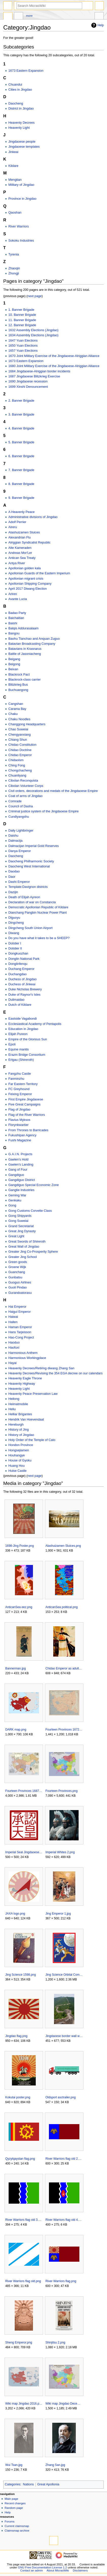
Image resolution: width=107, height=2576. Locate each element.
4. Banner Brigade (21, 428)
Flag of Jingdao (19, 1109)
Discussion (18, 16)
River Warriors (18, 226)
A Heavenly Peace (21, 512)
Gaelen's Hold (18, 1159)
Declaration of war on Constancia (32, 902)
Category (8, 16)
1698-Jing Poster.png (19, 1546)
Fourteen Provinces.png (61, 1791)
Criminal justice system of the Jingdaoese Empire (43, 811)
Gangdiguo (16, 1175)
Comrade (15, 801)
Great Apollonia (48, 2484)
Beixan (13, 669)
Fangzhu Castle (19, 1073)
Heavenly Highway (21, 1383)
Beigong (14, 664)
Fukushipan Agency (22, 1135)
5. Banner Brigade (21, 442)
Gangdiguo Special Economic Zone (33, 1185)
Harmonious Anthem (23, 1353)
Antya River (16, 563)
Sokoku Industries (21, 240)
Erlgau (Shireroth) (21, 1060)
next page (35, 296)
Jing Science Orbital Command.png (64, 1974)
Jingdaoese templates (24, 146)
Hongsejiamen (18, 1450)
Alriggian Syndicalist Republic (29, 542)
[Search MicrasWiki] (49, 5)
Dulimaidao (16, 999)
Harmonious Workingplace (27, 1358)
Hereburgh (16, 1424)
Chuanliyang (17, 775)
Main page (11, 2498)
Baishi (12, 623)
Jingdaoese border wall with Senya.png (64, 2036)
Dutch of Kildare (19, 1005)
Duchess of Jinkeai (21, 984)
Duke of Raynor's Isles (24, 994)
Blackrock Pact (19, 674)
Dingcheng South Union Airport (30, 928)
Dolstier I (14, 943)
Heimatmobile (18, 1404)
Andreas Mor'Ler (20, 553)
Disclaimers (80, 2570)
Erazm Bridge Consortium (26, 1055)
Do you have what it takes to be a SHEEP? (38, 938)
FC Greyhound (18, 1089)
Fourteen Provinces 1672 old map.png (64, 1729)
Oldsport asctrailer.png (60, 2097)
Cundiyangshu (18, 816)
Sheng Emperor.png (18, 2342)
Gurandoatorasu (20, 1293)
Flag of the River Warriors (26, 1115)
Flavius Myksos (19, 1120)
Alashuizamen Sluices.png (63, 1546)
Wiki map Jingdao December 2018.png (64, 2403)
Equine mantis (18, 1049)
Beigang (14, 659)
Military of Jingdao (21, 185)
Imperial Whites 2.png (60, 1852)
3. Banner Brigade (21, 414)
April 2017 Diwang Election (27, 588)
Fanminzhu (16, 1078)
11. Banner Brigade (22, 320)
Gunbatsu (15, 1277)
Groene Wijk (17, 1267)
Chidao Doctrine (19, 750)
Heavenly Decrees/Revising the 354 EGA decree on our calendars (55, 1373)
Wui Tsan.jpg (14, 2465)
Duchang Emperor (21, 969)
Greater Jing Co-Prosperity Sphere (33, 1251)
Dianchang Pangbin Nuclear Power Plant (37, 912)
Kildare (13, 166)
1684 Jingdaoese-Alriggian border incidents (39, 371)
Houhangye (16, 1455)
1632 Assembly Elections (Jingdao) (33, 330)
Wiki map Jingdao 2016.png (24, 2403)
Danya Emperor (19, 851)
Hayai (12, 1363)
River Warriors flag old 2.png (64, 2158)
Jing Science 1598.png (20, 1974)
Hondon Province (20, 1445)
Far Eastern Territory (23, 1084)
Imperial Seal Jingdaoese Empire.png (24, 1852)
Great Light (16, 1236)
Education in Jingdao (23, 1029)
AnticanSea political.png (61, 1607)
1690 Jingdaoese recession (27, 381)
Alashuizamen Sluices (24, 532)
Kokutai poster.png (17, 2097)
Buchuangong (18, 690)
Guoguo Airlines (19, 1282)
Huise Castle (17, 1471)
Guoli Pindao (17, 1287)
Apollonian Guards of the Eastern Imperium (39, 573)
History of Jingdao (21, 1435)
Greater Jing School (22, 1257)
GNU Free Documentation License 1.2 (42, 2567)
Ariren (12, 594)
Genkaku (14, 1200)
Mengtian (15, 180)
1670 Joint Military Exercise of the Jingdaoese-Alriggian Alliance (53, 356)
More (29, 15)
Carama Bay (17, 709)
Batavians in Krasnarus (24, 649)
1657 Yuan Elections (23, 350)
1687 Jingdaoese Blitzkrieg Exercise (34, 376)
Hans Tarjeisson (19, 1332)
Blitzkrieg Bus (18, 684)
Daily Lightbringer (20, 830)
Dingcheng (16, 922)
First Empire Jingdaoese (25, 1099)
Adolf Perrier (17, 522)
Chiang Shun (17, 739)
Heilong (13, 1399)
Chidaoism (16, 760)
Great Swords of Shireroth (27, 1241)
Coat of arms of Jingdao (25, 796)
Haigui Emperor (19, 1311)
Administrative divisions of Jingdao (33, 517)
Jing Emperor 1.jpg (58, 1913)
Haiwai (13, 1317)
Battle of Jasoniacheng (24, 654)
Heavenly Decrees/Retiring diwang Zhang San (41, 1368)
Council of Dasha (20, 806)
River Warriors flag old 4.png (64, 2220)
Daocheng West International (29, 866)
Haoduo (14, 1342)
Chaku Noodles (19, 719)
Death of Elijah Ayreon (24, 897)
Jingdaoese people (21, 141)
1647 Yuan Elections (23, 340)
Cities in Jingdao (20, 89)
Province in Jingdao (22, 198)
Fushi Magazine (19, 1140)
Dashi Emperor (19, 882)
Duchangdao (17, 974)
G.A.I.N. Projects (20, 1154)
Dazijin (13, 892)
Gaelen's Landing (20, 1164)
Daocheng (15, 103)
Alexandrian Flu (19, 537)
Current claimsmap (17, 2526)
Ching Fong (16, 765)
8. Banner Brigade (21, 484)
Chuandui (15, 84)
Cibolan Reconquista (23, 780)
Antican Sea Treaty (21, 558)
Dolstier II (15, 948)
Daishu (13, 835)
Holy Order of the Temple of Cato (31, 1440)
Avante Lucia (17, 599)
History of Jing (18, 1429)
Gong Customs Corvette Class (30, 1211)
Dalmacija (15, 840)
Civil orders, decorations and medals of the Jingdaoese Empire (53, 791)
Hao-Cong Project (21, 1337)
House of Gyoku (19, 1460)
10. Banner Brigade (22, 315)
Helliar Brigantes (20, 1414)
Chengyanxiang (19, 734)
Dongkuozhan (18, 953)
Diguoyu (14, 917)
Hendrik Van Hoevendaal (26, 1419)
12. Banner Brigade (22, 325)
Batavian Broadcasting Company (31, 644)
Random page (14, 2507)
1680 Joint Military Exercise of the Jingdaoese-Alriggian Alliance (53, 366)
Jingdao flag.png (16, 2036)
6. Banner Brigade (21, 456)
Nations (28, 2484)
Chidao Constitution (22, 744)
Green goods (17, 1262)
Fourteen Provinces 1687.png (24, 1791)
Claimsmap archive (17, 2530)
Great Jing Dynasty (22, 1231)
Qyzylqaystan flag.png (20, 2158)
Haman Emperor (20, 1327)
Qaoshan (15, 212)
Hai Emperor (17, 1306)
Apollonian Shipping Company (29, 583)
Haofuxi (13, 1347)
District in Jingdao (21, 108)
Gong (12, 1205)
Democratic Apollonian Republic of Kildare (38, 907)
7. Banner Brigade (21, 470)
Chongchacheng (20, 770)
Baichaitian (16, 618)
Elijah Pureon (17, 1034)
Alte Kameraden (19, 548)
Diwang (13, 933)
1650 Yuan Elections (23, 345)
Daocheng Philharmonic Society (31, 861)
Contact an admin (31, 2570)
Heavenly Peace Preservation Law (33, 1394)
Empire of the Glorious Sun (27, 1039)
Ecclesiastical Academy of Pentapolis (34, 1024)
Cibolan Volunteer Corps (25, 786)
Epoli (11, 1044)
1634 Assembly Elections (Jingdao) (33, 335)
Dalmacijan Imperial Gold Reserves (33, 846)
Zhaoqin (14, 268)
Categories (12, 2484)
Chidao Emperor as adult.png (64, 1668)
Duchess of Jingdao (22, 979)
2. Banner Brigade (21, 400)
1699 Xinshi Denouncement (28, 387)
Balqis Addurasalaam (23, 628)
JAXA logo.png (15, 1913)
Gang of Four (17, 1169)
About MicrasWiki (58, 2570)
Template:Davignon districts (28, 887)
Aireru (12, 527)
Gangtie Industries (21, 1190)
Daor (11, 877)
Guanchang (16, 1272)
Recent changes (15, 2503)
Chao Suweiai (18, 729)
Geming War (17, 1195)
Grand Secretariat (21, 1226)
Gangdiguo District (21, 1180)
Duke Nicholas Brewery (25, 989)
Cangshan (15, 704)
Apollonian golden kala (24, 568)
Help (97, 25)
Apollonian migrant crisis (25, 578)
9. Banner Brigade (21, 498)
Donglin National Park (24, 959)
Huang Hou (16, 1465)
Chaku (13, 714)
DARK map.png (15, 1729)
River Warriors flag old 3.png (24, 2220)
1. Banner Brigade (21, 310)
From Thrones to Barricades (28, 1130)
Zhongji (13, 273)
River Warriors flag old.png (23, 2281)
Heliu (12, 1409)
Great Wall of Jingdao (23, 1246)
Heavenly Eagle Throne (25, 1378)
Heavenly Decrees (21, 122)
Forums (9, 2521)
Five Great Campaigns (24, 1104)
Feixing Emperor (20, 1094)
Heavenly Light (19, 128)
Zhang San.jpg (55, 2465)
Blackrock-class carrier (24, 679)
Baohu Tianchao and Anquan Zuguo (34, 638)
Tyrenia (13, 254)
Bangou (14, 633)
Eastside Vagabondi (22, 1018)
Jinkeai (13, 152)
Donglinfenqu (17, 964)
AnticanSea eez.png (18, 1607)
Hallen (12, 1322)
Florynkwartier (18, 1125)
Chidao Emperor (20, 755)
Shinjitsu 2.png (55, 2342)
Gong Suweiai (18, 1221)
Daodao (14, 871)
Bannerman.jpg (15, 1668)
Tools (99, 16)
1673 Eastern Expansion (25, 70)
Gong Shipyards (19, 1216)
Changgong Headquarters (26, 724)
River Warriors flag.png (60, 2281)
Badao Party (17, 613)
